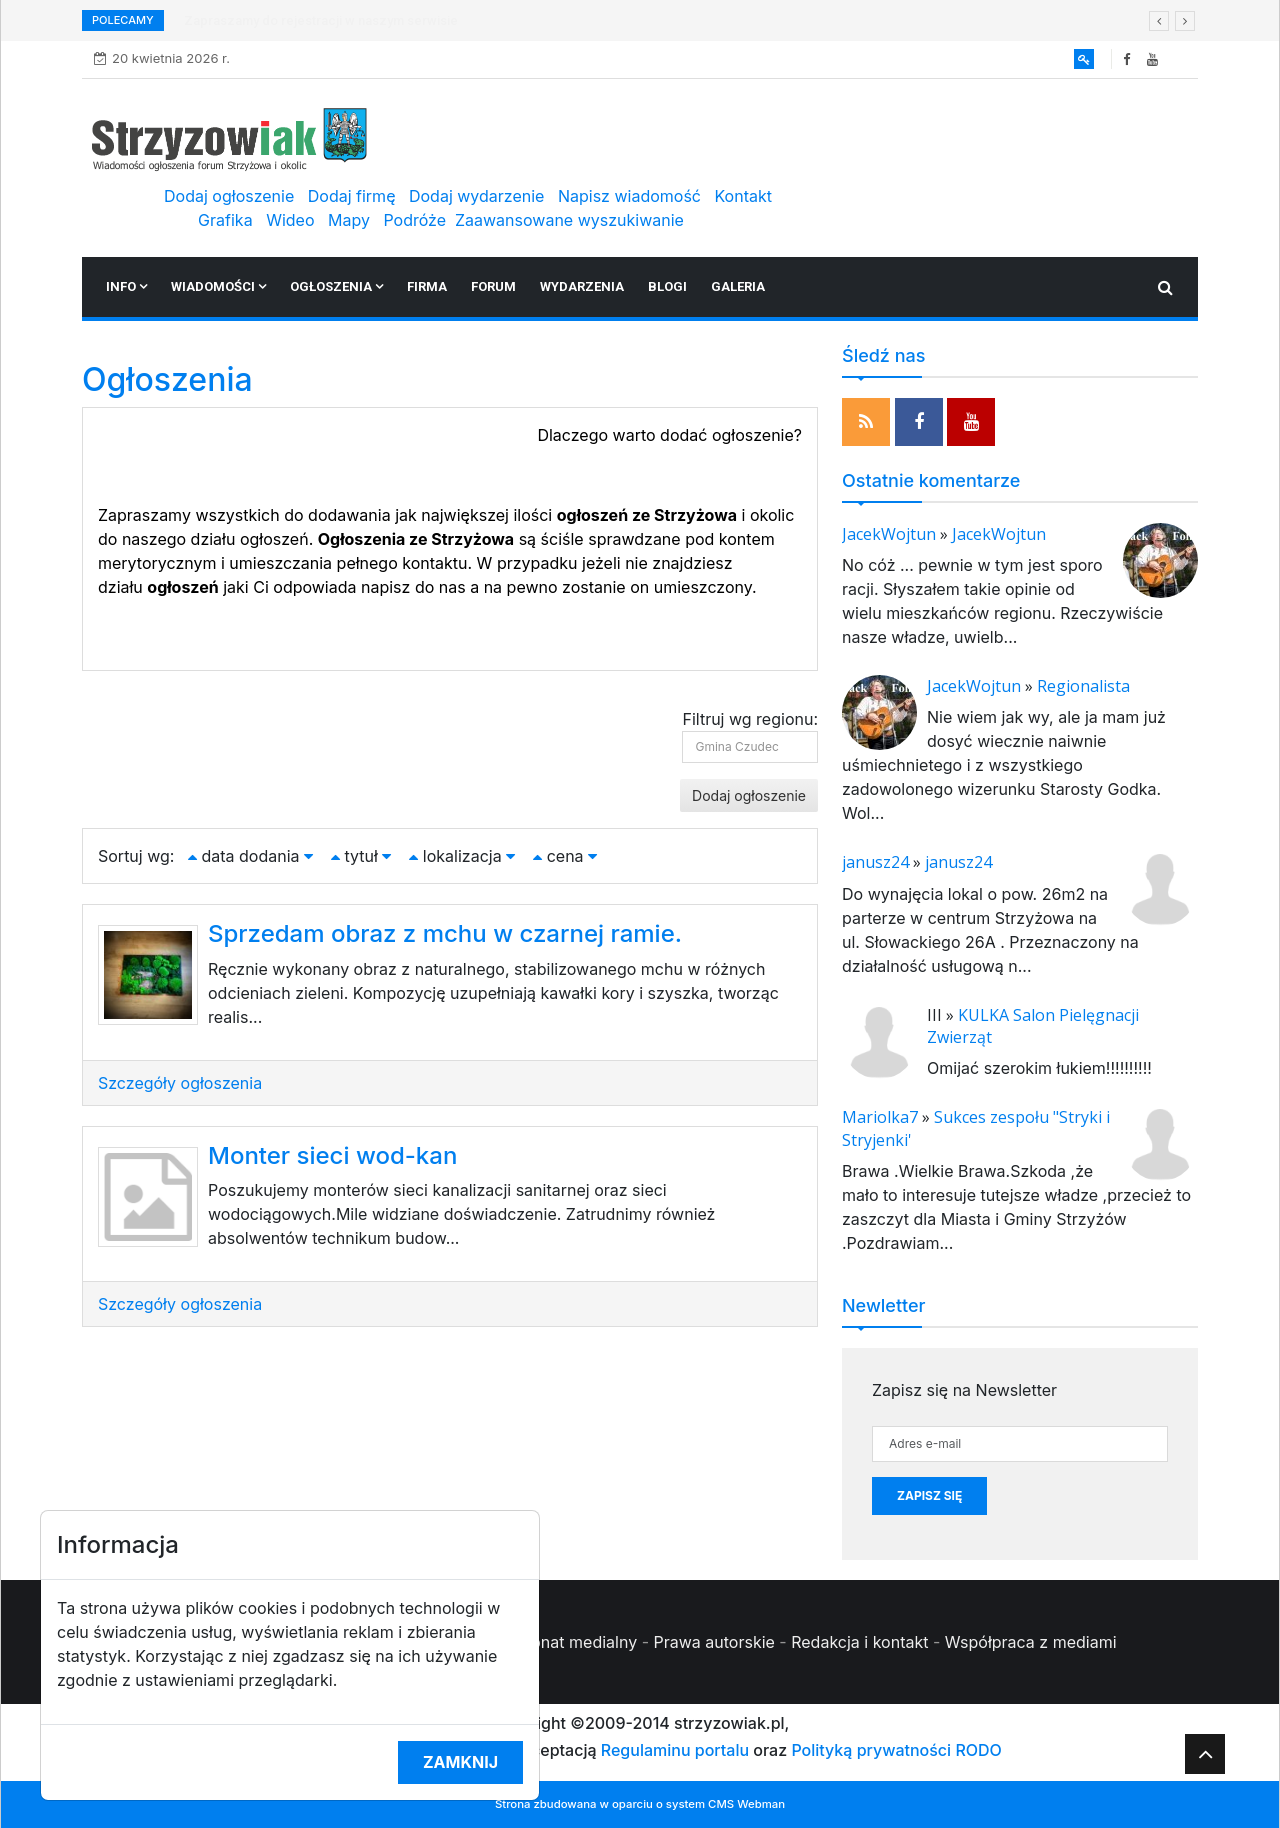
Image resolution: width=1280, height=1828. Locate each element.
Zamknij (460, 1762)
